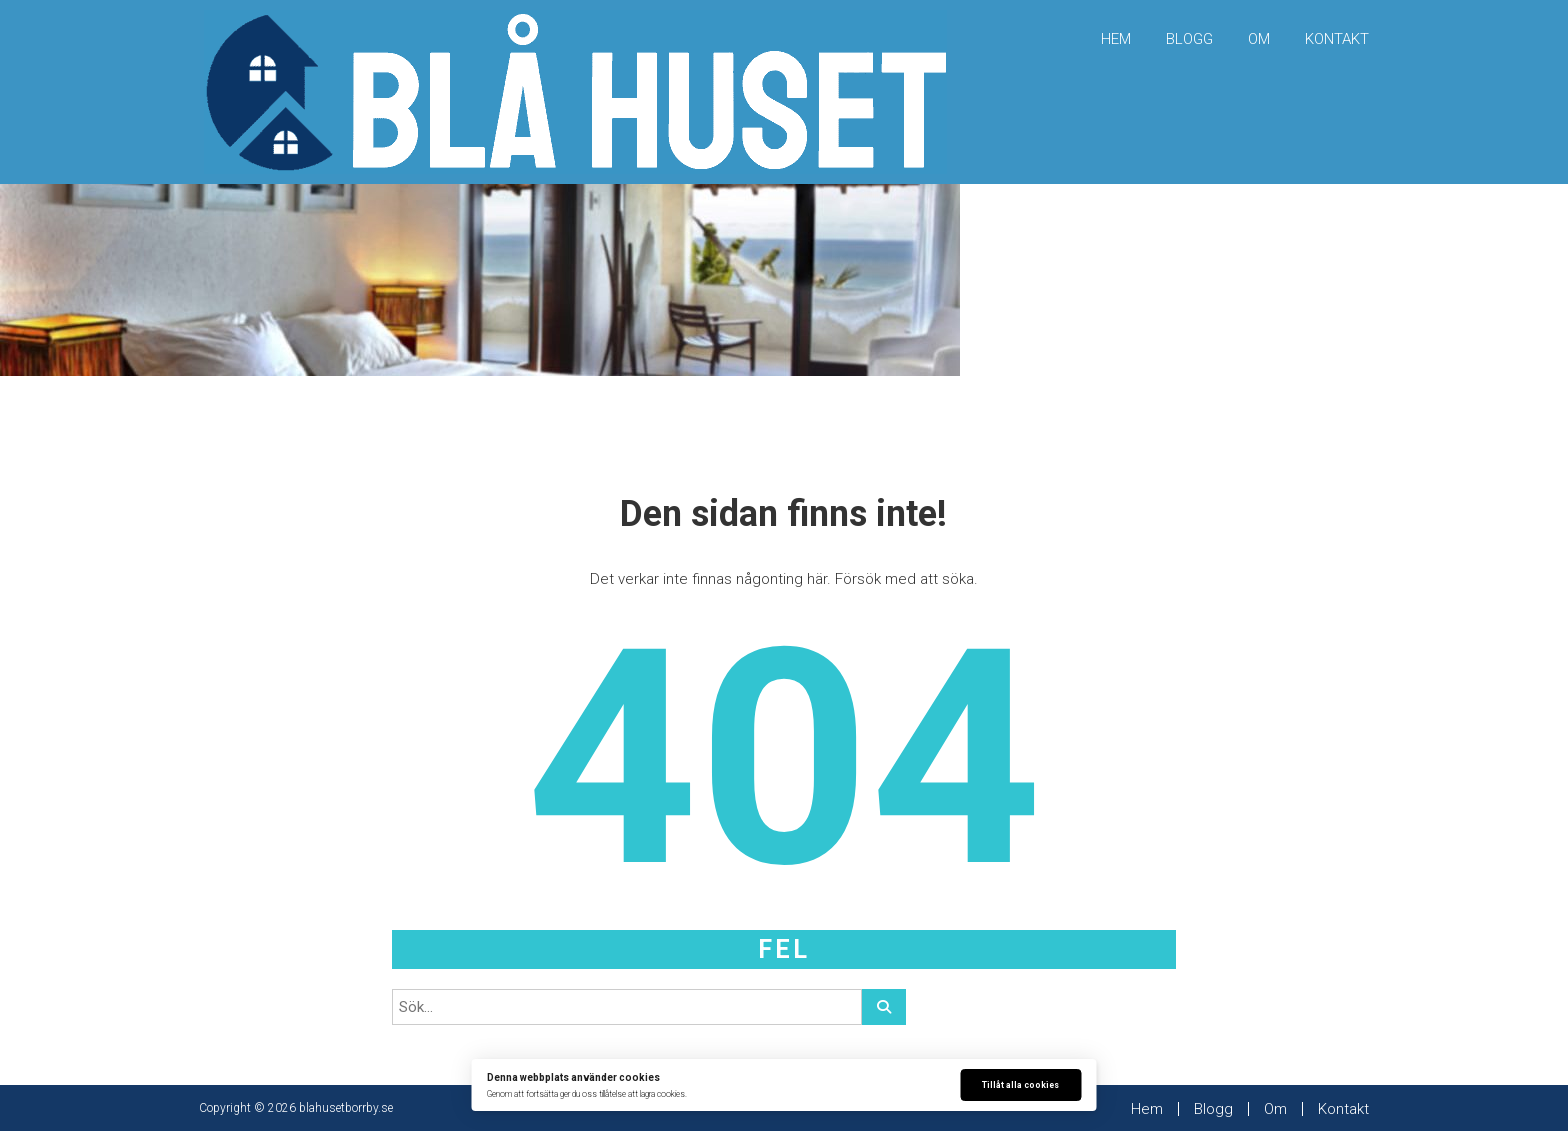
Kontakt (1337, 39)
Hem (1116, 39)
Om (1259, 39)
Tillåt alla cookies (1020, 1085)
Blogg (1189, 39)
